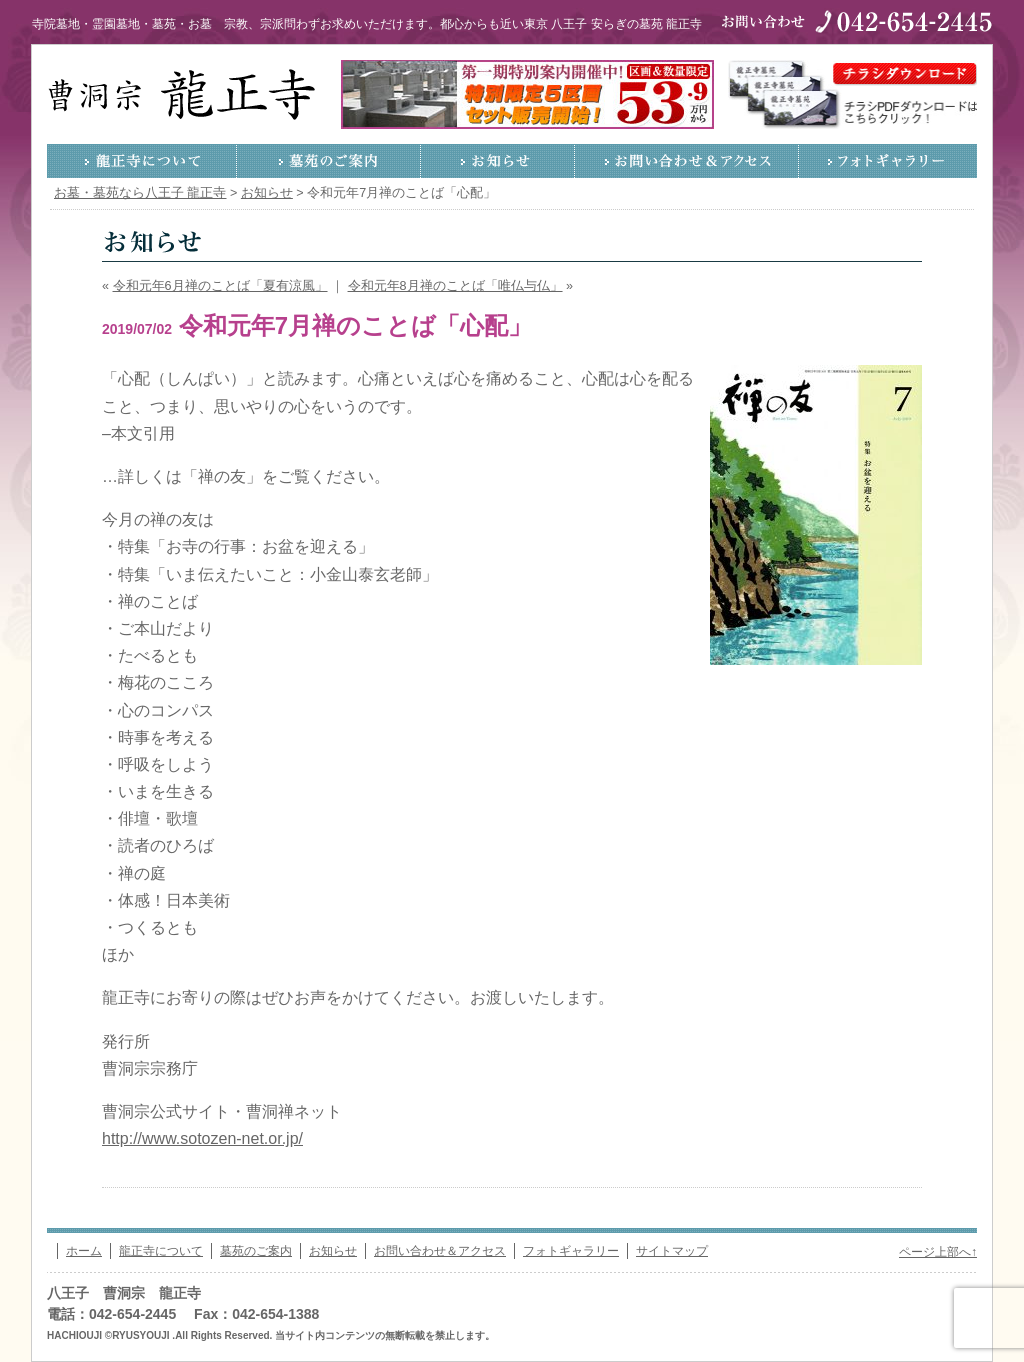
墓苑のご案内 (329, 161)
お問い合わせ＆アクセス (687, 161)
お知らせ (498, 161)
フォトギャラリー (888, 161)
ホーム (84, 1251)
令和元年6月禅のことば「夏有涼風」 (220, 286)
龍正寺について (142, 161)
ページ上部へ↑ (938, 1252)
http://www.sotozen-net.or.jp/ (202, 1138)
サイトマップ (672, 1251)
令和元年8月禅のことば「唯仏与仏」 (455, 286)
